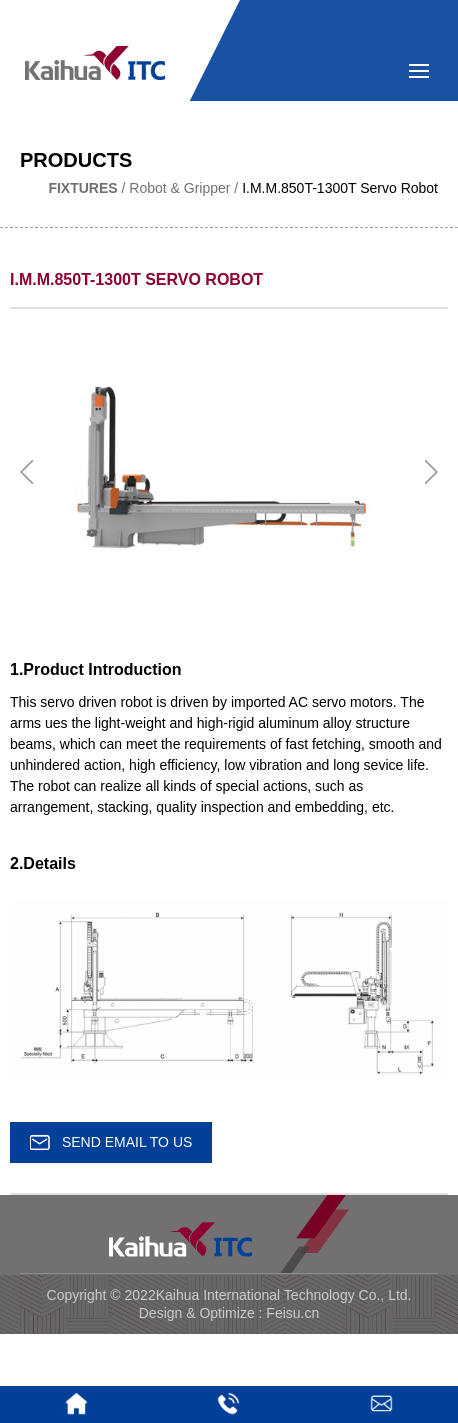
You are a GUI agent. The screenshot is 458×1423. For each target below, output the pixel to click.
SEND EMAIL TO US (111, 1142)
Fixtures (82, 188)
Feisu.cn (292, 1313)
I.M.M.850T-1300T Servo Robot (340, 188)
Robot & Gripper (179, 188)
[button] (27, 472)
